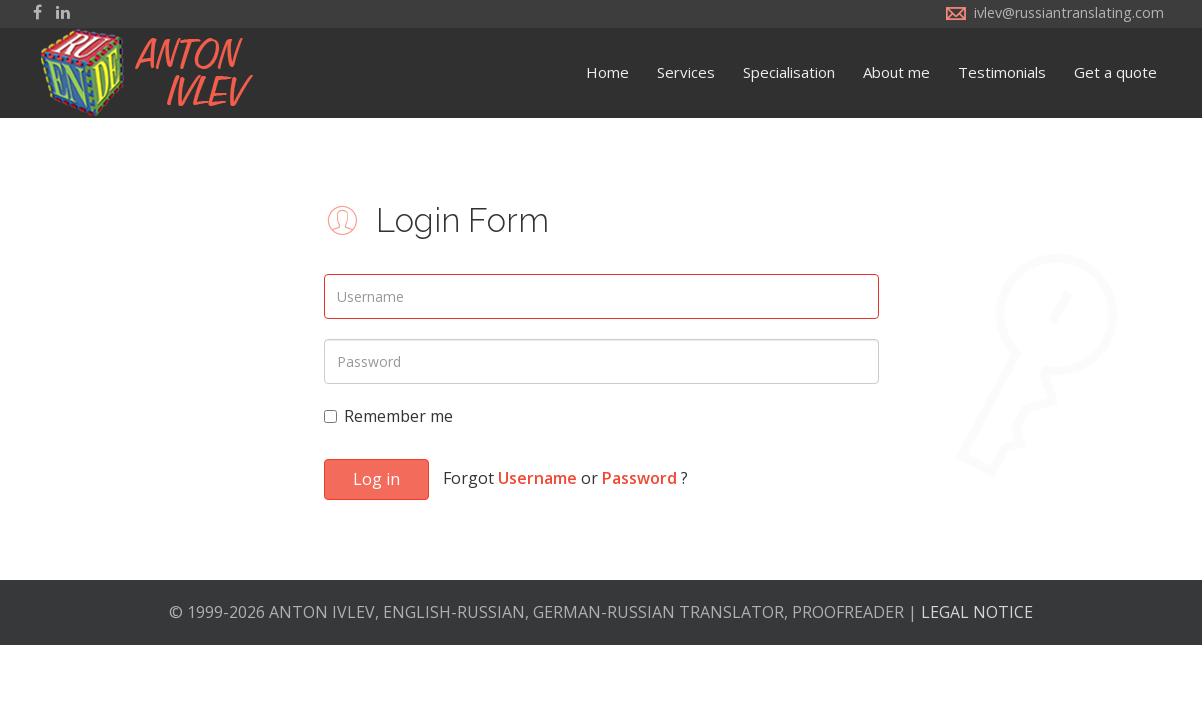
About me (896, 72)
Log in (376, 479)
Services (686, 72)
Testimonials (1002, 72)
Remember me (388, 416)
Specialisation (789, 72)
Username (537, 478)
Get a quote (1115, 72)
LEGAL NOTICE (977, 612)
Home (607, 72)
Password (639, 478)
